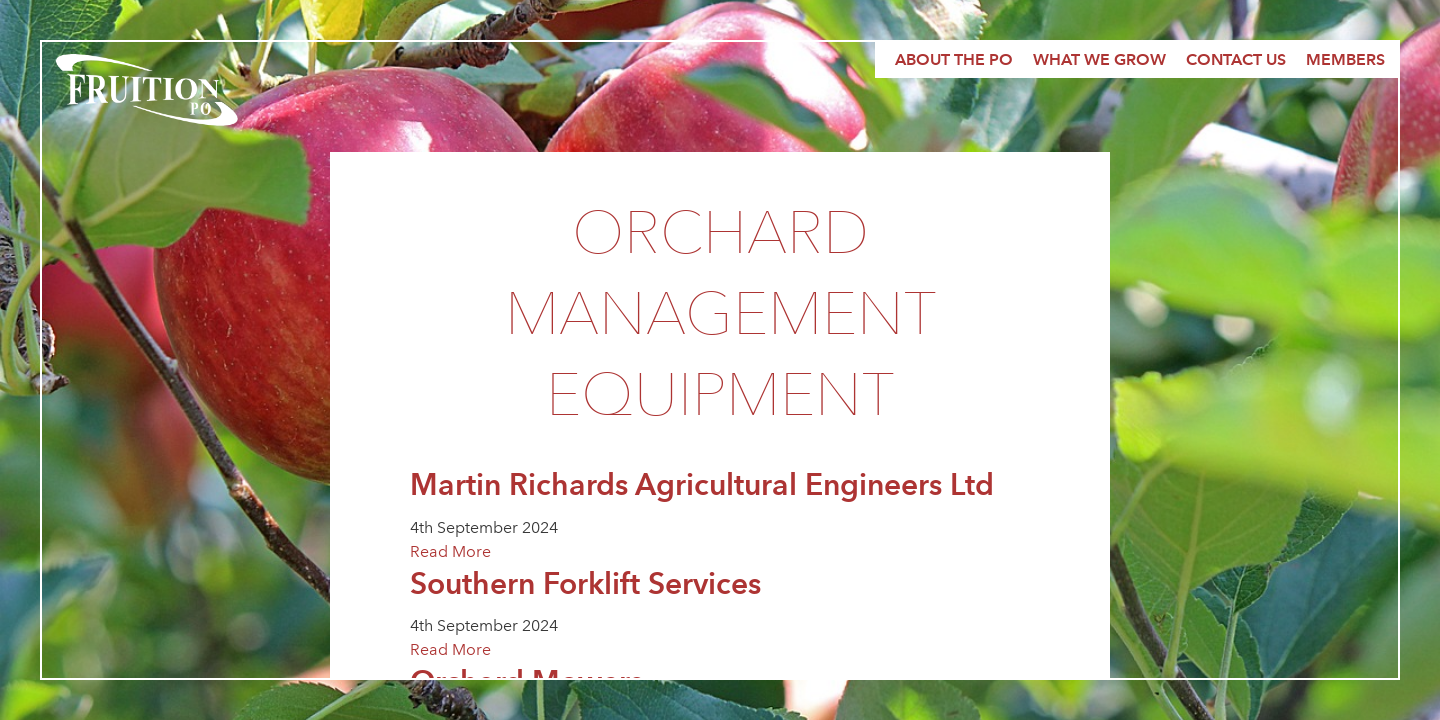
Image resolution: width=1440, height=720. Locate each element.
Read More (450, 551)
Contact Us (1236, 59)
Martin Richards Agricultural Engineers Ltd (702, 484)
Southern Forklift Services (585, 583)
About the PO (954, 59)
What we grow (1099, 59)
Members (1345, 59)
